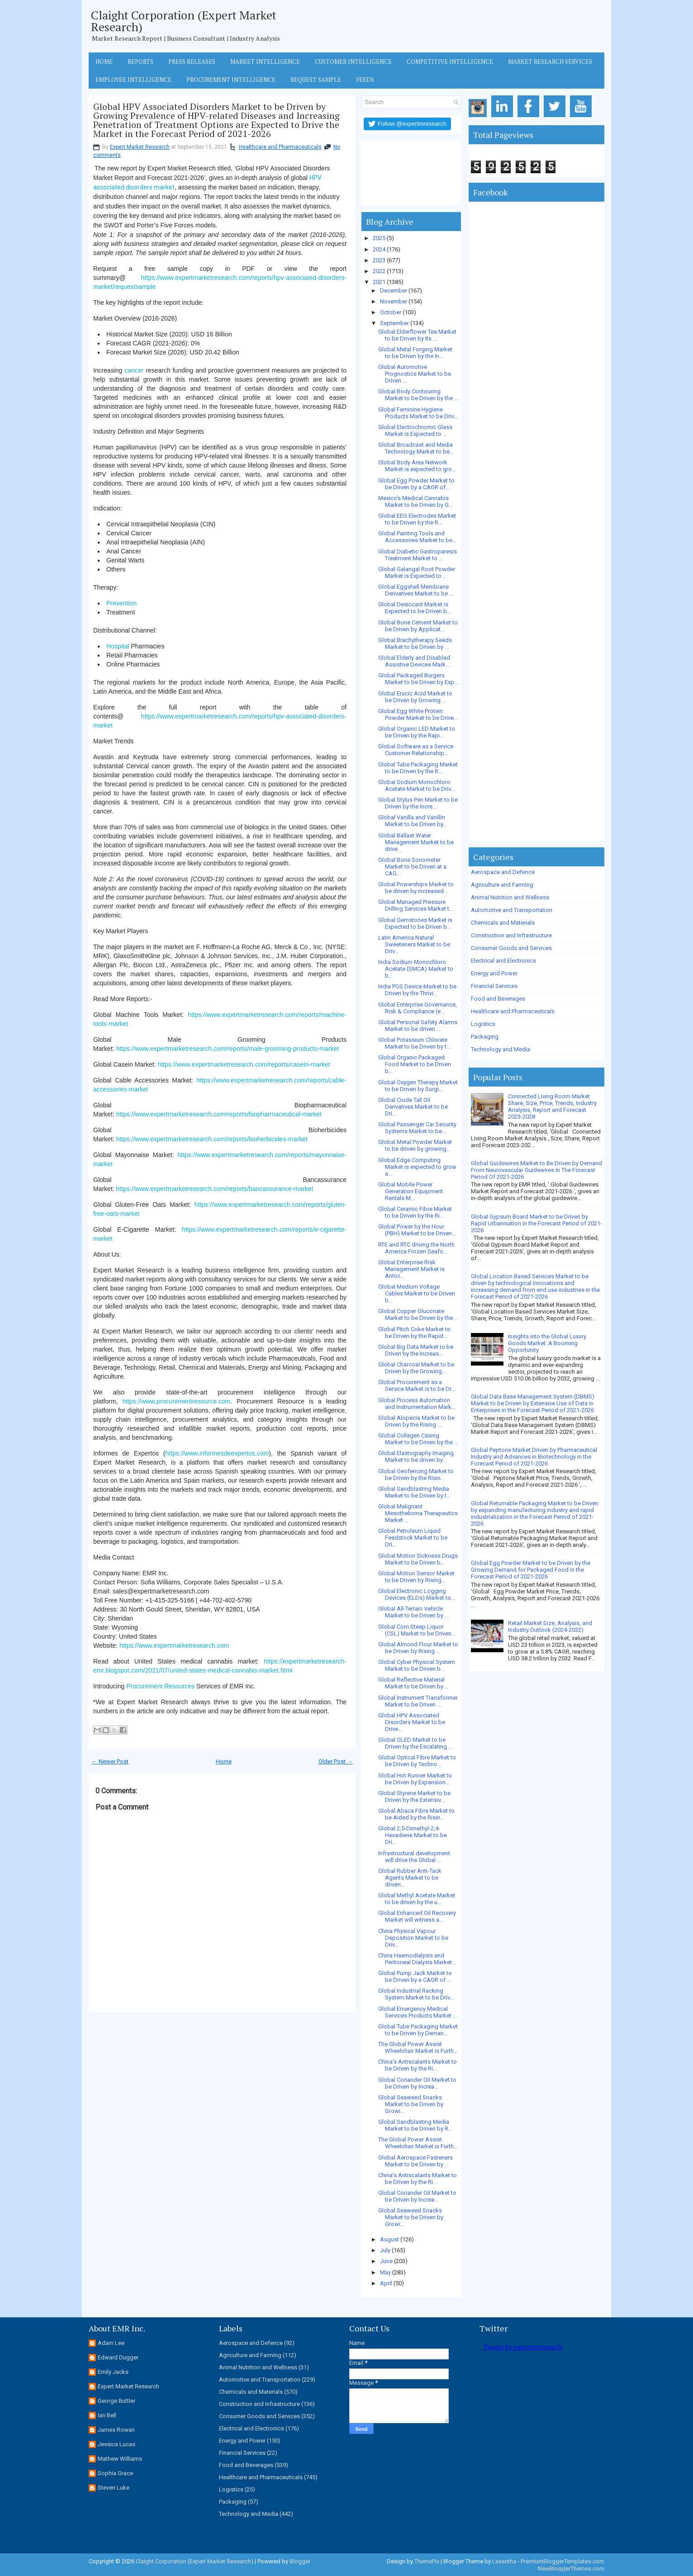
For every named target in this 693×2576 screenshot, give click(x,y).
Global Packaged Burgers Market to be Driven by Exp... (418, 678)
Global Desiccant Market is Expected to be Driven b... (414, 607)
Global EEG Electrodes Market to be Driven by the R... (417, 519)
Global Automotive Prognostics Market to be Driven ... (414, 374)
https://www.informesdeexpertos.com (217, 1453)
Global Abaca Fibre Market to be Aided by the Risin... (416, 1814)
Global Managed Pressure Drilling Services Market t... (415, 905)
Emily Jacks (113, 2371)
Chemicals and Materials (503, 922)
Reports (140, 61)
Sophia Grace (115, 2473)
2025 (379, 238)
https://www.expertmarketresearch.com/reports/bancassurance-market (214, 1188)
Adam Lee (111, 2343)
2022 (379, 271)
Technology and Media (500, 1049)
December (393, 290)
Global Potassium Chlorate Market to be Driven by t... (414, 1043)
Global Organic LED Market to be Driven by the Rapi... (416, 732)
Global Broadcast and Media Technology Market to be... (416, 448)
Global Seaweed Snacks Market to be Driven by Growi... (410, 2104)
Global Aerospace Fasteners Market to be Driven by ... (415, 2161)
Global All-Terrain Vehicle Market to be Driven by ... (413, 1612)
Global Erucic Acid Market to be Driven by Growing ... (415, 697)
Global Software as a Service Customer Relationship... (415, 749)
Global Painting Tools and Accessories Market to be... (417, 537)
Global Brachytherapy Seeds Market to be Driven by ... (415, 643)
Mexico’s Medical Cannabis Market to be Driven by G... (415, 501)
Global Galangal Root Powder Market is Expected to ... (416, 572)
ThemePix (426, 2561)
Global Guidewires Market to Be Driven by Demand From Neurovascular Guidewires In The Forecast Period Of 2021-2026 (536, 1170)
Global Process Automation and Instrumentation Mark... (417, 1403)
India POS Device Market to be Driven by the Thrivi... (417, 990)
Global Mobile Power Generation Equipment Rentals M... (410, 1191)
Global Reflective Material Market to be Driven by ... (413, 1683)
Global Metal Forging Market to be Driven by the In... (415, 352)
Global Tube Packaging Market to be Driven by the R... (418, 768)
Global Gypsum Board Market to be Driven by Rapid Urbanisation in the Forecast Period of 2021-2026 (536, 1223)
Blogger (300, 2561)
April (386, 2283)
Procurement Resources (160, 1686)
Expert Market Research (140, 147)
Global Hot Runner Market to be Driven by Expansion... (415, 1779)
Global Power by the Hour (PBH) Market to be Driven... (417, 1230)
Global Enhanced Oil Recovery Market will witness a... (417, 1916)
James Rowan (116, 2429)
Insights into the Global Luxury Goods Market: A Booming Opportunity (547, 1343)
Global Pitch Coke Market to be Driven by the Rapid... (414, 1332)
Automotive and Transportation (511, 910)
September (394, 323)
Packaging (484, 1036)
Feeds (365, 80)
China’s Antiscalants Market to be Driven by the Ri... (417, 2065)
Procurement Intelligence (230, 80)
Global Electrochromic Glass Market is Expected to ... (415, 430)
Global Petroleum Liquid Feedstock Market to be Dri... (412, 1537)
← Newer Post (109, 1761)
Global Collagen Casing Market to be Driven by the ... (418, 1439)
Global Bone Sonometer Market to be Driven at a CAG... (412, 866)
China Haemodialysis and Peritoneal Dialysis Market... (417, 1959)
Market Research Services (550, 61)
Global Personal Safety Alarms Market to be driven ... (417, 1025)
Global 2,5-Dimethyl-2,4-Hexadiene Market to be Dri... (412, 1835)
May (385, 2272)
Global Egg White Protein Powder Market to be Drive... (418, 714)
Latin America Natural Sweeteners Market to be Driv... (414, 944)
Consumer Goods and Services (511, 948)
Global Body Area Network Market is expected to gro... (417, 466)
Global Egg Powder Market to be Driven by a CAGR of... (416, 484)
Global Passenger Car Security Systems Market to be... (417, 1127)
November (393, 301)
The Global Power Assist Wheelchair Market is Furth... (418, 2047)
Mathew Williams (120, 2458)
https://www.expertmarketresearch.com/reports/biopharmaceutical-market (219, 1114)
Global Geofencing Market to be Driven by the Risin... (416, 1474)
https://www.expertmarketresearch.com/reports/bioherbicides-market (212, 1139)
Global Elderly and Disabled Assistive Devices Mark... (414, 661)
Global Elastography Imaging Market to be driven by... (416, 1456)
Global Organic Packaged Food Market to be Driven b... (414, 1064)
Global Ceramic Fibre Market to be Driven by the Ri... (415, 1212)
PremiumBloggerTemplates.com (562, 2561)
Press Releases (191, 61)
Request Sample (315, 80)
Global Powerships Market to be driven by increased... (416, 887)
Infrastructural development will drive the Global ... (414, 1856)
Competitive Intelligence (450, 61)
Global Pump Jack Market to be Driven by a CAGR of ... (415, 1976)
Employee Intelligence (133, 80)
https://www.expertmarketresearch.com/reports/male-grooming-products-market (227, 1048)
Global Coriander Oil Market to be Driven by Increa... (417, 2083)
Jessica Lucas (116, 2444)
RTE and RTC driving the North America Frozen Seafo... (416, 1248)
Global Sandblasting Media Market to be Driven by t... (414, 1492)
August (389, 2239)
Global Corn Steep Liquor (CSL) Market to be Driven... (417, 1630)
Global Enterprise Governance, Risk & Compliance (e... (417, 1008)
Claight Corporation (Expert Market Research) (183, 20)
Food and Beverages (498, 998)
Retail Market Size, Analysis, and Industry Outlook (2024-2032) (550, 1626)
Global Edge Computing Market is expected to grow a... (417, 1167)
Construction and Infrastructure (511, 935)
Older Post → (335, 1761)
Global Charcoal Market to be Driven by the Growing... (416, 1368)
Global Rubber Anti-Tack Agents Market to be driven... (409, 1877)
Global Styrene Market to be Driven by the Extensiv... (414, 1796)
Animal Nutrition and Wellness (510, 897)
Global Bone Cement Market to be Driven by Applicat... (418, 626)
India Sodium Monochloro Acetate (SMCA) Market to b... (415, 969)
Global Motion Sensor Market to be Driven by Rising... (416, 1576)
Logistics (483, 1024)
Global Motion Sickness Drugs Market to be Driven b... (418, 1559)
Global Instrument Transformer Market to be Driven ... (418, 1701)
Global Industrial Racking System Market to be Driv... (416, 1994)
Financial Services (494, 986)
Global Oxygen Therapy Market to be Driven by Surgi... (418, 1085)
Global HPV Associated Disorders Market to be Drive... (411, 1722)
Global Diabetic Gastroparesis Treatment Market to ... (417, 555)
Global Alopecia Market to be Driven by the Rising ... (416, 1421)
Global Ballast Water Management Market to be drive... (416, 842)
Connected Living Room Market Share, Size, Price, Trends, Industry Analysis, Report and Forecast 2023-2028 (552, 1106)
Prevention (121, 603)
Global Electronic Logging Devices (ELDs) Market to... (416, 1594)
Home (104, 61)
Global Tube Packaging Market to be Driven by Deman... (418, 2030)
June (386, 2261)
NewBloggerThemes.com (571, 2568)
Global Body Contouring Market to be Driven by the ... (418, 395)
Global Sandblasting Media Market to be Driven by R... (415, 2125)
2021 (379, 282)
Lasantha (504, 2561)
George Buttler (116, 2400)
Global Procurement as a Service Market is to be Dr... (416, 1385)
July (385, 2250)
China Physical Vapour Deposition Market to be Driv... (413, 1938)
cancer (133, 370)
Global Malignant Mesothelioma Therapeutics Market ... (418, 1513)
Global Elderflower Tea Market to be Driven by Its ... (417, 335)
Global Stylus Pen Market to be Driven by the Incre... (418, 803)
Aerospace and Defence (503, 872)
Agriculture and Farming (502, 884)
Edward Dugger (118, 2357)
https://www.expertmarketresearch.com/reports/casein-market (243, 1064)
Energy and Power (494, 973)
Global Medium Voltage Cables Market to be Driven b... (416, 1293)
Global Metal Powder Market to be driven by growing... (415, 1145)
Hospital (117, 646)
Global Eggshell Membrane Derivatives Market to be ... (415, 590)
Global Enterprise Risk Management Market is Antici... (411, 1269)
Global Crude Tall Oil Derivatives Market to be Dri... (413, 1107)
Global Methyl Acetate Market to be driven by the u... (416, 1898)
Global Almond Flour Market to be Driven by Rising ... (418, 1647)
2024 (379, 249)
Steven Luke (113, 2487)
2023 (379, 260)
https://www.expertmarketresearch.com (174, 1645)
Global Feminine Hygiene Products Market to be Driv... (418, 413)
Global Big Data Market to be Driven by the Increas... (415, 1350)
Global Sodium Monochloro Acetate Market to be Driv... (416, 785)
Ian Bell (107, 2415)
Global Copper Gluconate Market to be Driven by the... (417, 1314)
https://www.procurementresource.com (176, 1401)
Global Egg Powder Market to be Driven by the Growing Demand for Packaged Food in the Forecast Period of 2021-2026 (530, 1570)
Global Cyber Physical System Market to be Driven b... (416, 1665)
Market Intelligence (265, 61)
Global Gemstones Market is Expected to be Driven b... (415, 923)
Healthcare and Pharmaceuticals (280, 147)
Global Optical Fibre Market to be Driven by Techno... (417, 1761)
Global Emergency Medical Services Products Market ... (417, 2012)
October (390, 312)
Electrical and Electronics (503, 960)
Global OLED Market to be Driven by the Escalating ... (415, 1743)
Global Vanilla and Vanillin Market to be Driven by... (412, 820)
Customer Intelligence (353, 61)
